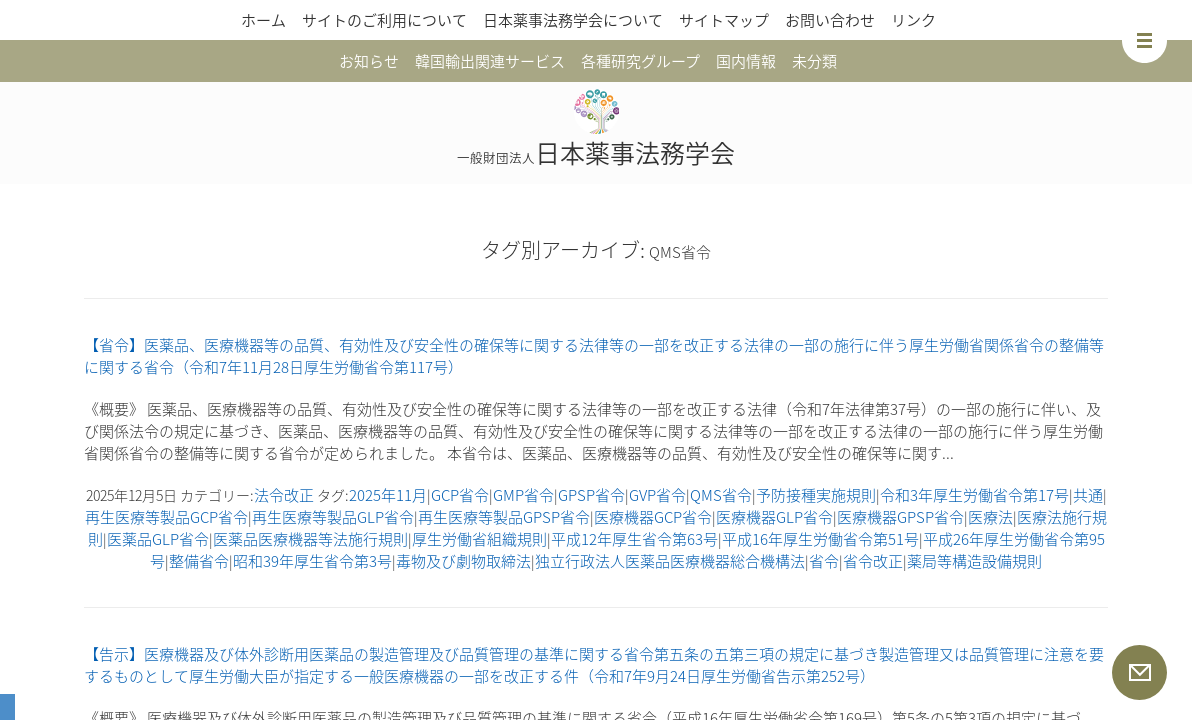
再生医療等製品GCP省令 (166, 517)
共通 (1088, 495)
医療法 (990, 517)
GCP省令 (460, 495)
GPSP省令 (591, 495)
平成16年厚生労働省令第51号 (820, 539)
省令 (824, 561)
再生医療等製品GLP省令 (333, 517)
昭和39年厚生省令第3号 (312, 561)
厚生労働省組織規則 (479, 539)
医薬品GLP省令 (158, 539)
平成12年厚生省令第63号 (634, 539)
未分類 (814, 61)
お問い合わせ (830, 20)
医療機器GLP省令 (774, 517)
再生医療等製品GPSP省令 (504, 517)
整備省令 (199, 561)
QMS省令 (721, 495)
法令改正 (284, 495)
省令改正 (873, 561)
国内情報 (746, 61)
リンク (913, 20)
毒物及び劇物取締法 (463, 561)
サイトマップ (724, 20)
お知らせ (369, 61)
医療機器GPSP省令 (900, 517)
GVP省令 (657, 495)
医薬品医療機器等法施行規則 (310, 539)
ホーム (263, 20)
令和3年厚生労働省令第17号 (974, 495)
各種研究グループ (640, 61)
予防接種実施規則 (816, 495)
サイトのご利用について (384, 20)
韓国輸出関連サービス (490, 61)
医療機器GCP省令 (653, 517)
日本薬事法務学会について (573, 20)
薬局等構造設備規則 (974, 561)
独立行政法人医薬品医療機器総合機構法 (670, 561)
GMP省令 (523, 495)
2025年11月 (388, 495)
